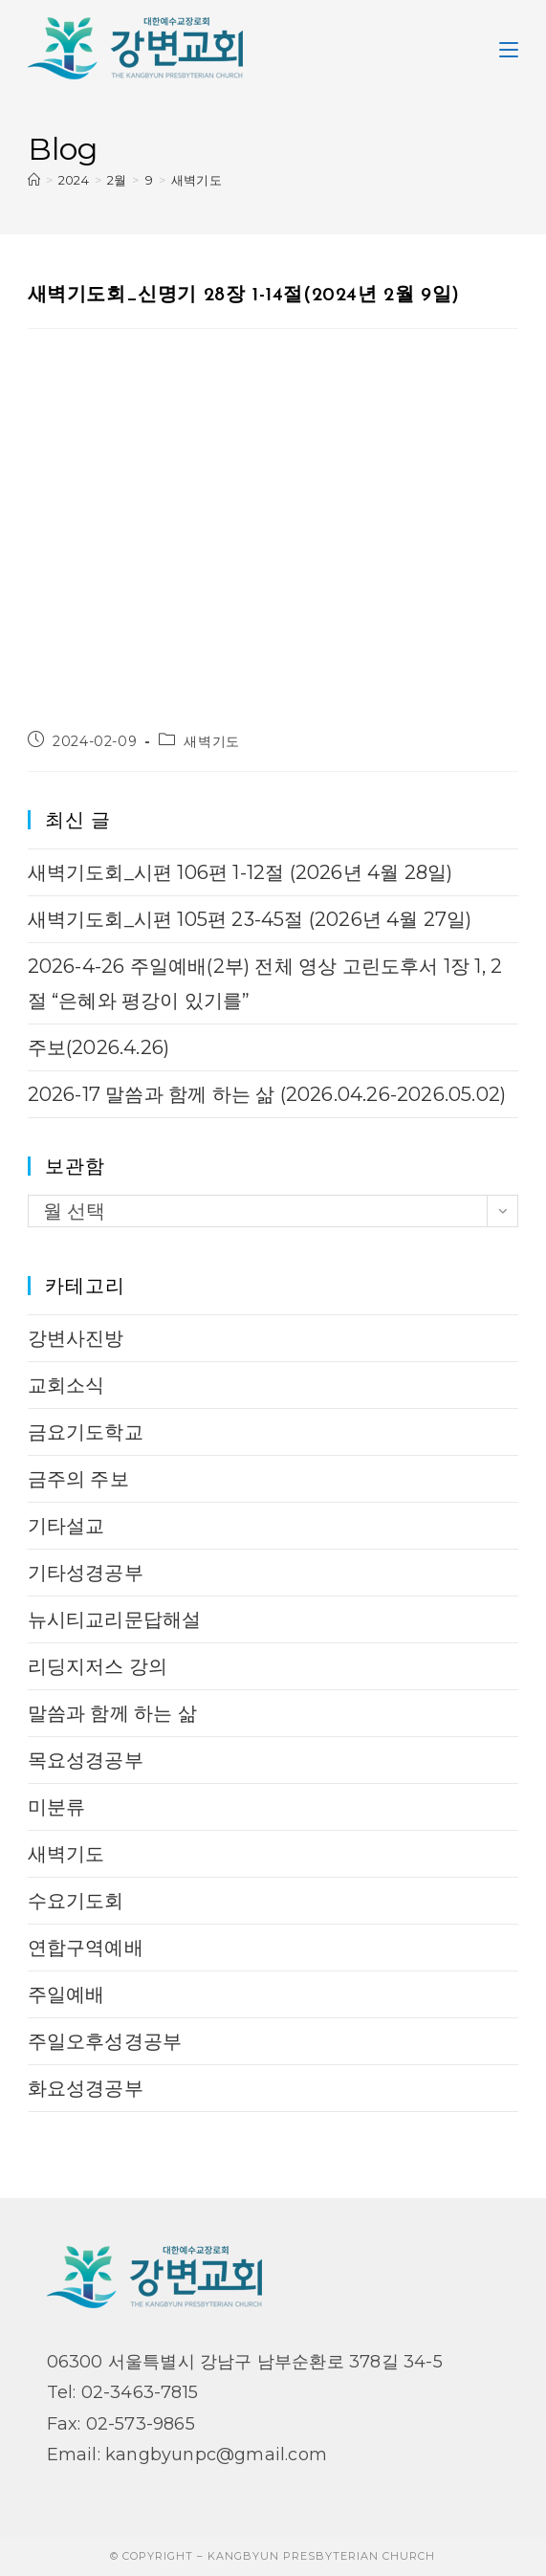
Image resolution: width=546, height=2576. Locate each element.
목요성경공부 (85, 1760)
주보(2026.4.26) (99, 1047)
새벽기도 (196, 179)
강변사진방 (76, 1338)
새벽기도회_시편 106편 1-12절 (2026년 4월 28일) (240, 872)
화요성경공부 (85, 2088)
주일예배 (66, 1994)
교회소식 (66, 1385)
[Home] (34, 179)
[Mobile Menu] (508, 47)
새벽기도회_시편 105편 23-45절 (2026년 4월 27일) (250, 919)
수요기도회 (76, 1900)
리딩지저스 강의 (98, 1666)
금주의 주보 (78, 1478)
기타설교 (66, 1525)
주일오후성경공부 (105, 2041)
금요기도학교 (85, 1431)
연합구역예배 (85, 1947)
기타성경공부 (85, 1572)
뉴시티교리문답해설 (115, 1619)
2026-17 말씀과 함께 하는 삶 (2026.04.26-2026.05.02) (267, 1094)
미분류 (57, 1806)
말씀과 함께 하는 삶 (112, 1713)
